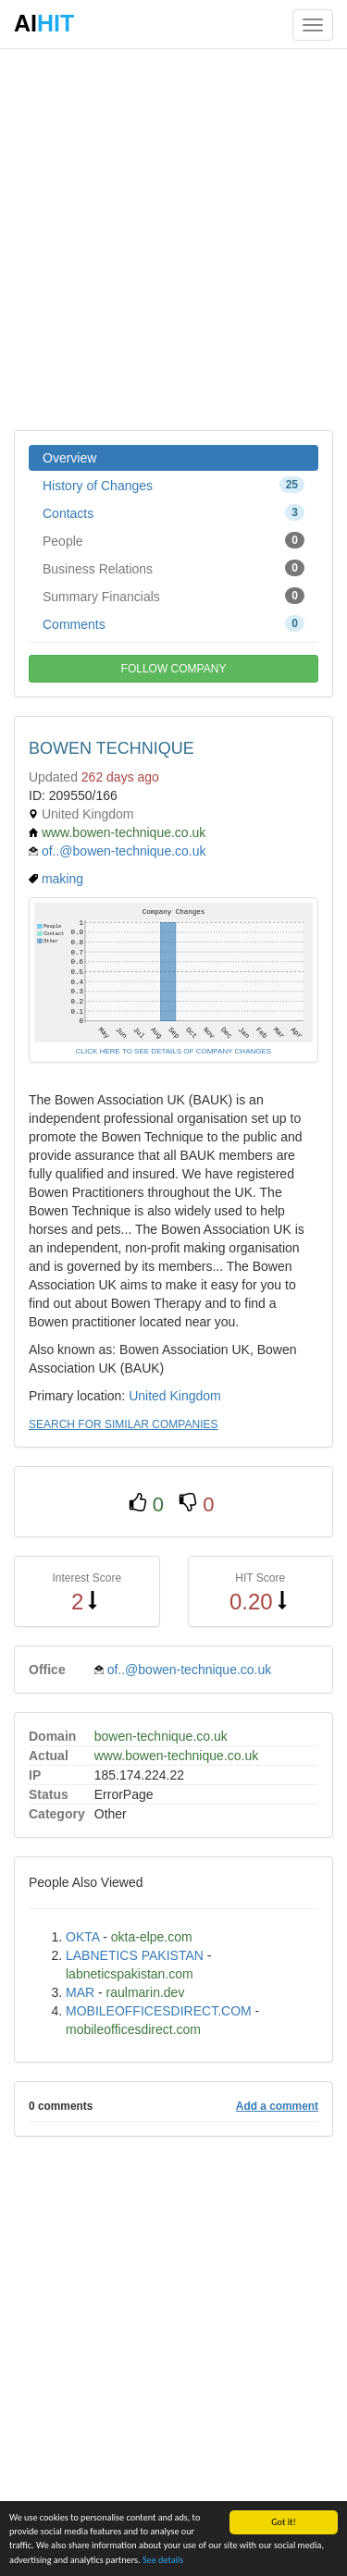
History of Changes (173, 484)
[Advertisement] (173, 238)
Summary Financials (173, 595)
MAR (80, 1992)
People (173, 540)
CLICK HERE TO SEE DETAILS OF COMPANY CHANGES (173, 1051)
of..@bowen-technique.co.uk (124, 851)
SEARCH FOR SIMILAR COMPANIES (123, 1424)
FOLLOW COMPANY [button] (174, 668)
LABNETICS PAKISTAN (135, 1955)
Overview (69, 457)
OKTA (82, 1936)
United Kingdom (175, 1395)
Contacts (173, 512)
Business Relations (173, 568)
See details (163, 2561)
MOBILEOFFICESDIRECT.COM (159, 2010)
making (62, 878)
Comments (173, 623)
